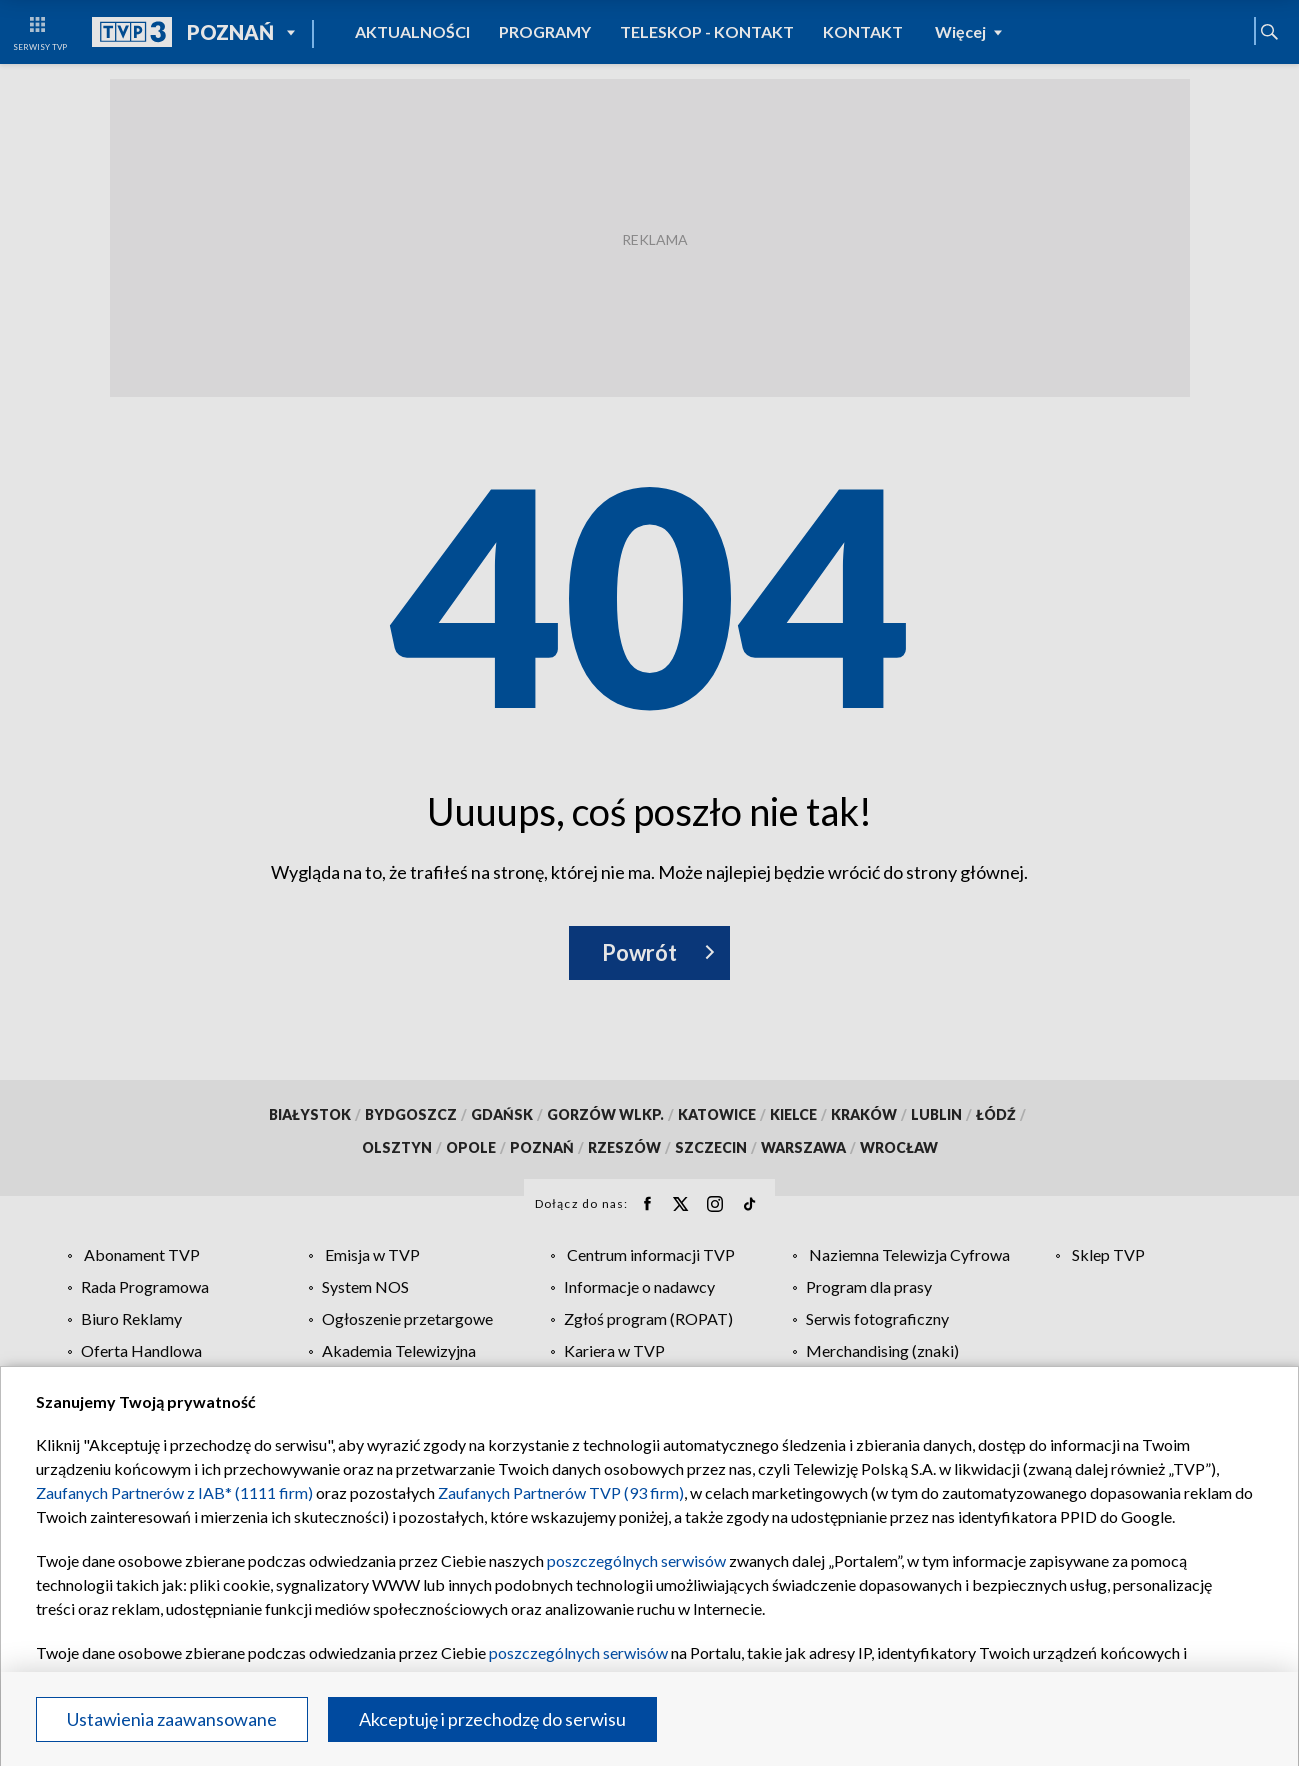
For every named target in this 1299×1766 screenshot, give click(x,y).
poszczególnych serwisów (636, 1560)
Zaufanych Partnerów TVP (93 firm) (561, 1492)
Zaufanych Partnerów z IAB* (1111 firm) (174, 1492)
